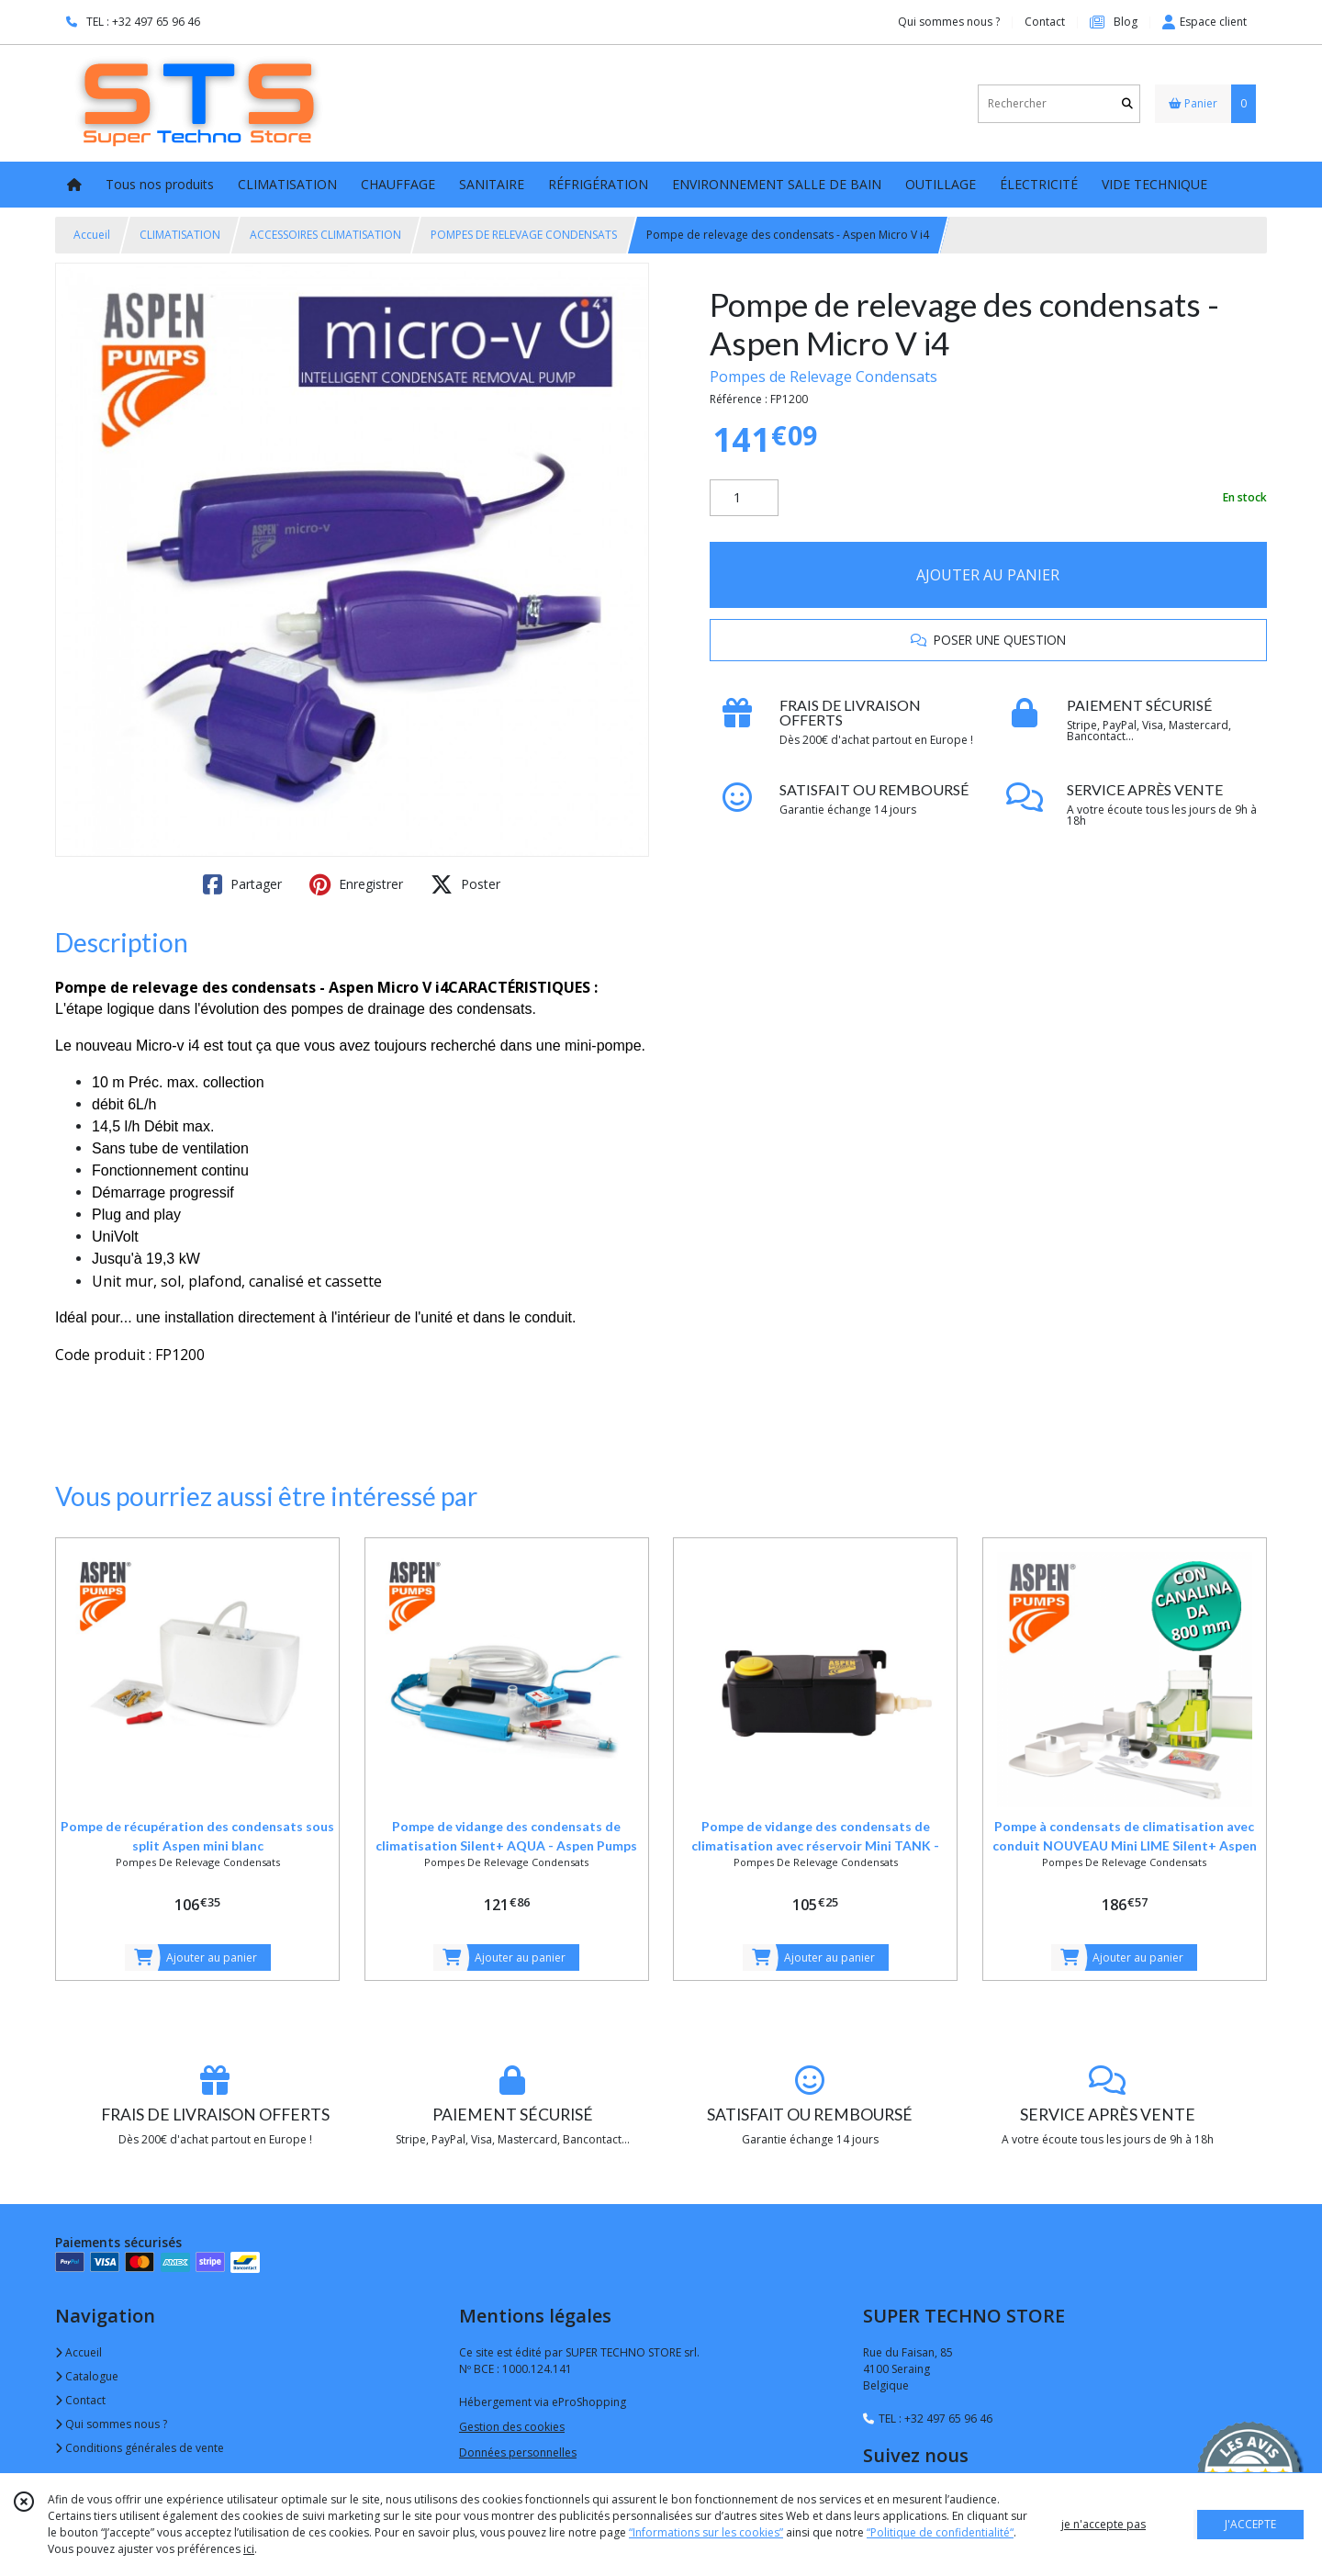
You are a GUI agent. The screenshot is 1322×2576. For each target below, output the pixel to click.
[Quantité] (744, 497)
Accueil (91, 234)
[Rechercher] (1127, 103)
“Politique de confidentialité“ (940, 2532)
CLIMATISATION (180, 234)
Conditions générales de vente (139, 2448)
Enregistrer (356, 884)
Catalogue (86, 2376)
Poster (465, 884)
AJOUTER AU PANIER (987, 575)
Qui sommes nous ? (111, 2424)
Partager (242, 884)
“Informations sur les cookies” (706, 2532)
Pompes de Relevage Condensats (823, 376)
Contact (1045, 21)
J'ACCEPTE (1250, 2524)
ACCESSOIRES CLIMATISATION (325, 234)
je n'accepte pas (1103, 2524)
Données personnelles (518, 2452)
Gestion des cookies (512, 2427)
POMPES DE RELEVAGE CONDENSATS (524, 234)
